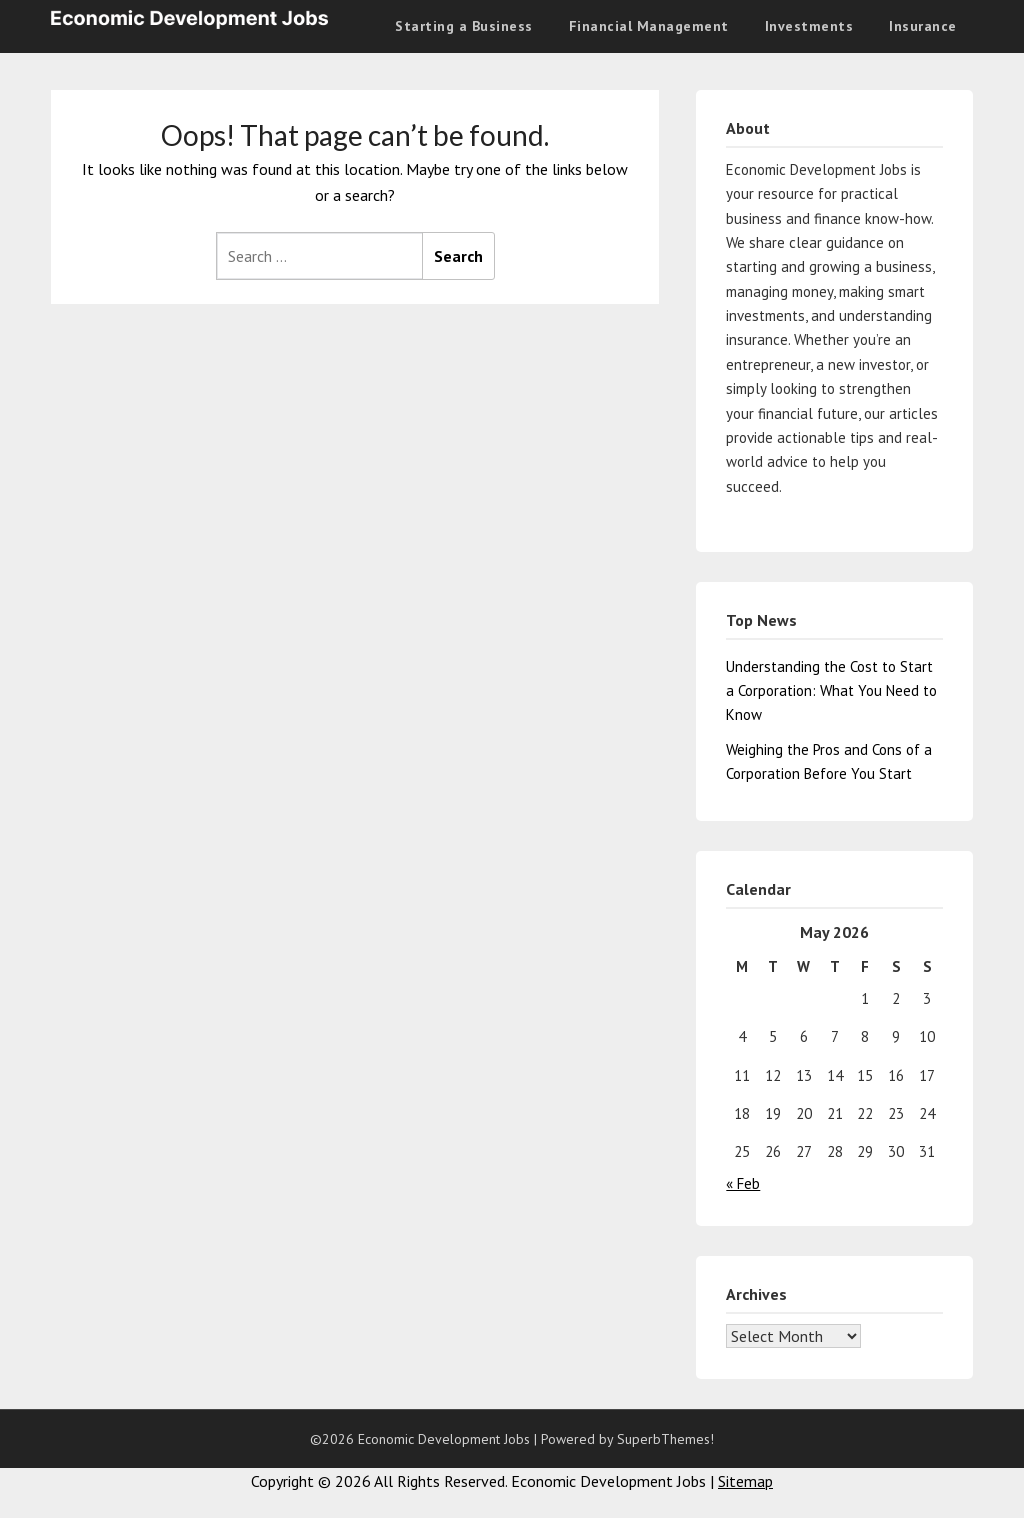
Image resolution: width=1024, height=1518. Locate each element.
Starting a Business (464, 26)
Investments (809, 26)
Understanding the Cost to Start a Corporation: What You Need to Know (831, 691)
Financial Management (649, 26)
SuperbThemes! (665, 1439)
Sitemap (745, 1481)
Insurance (923, 26)
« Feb (743, 1183)
